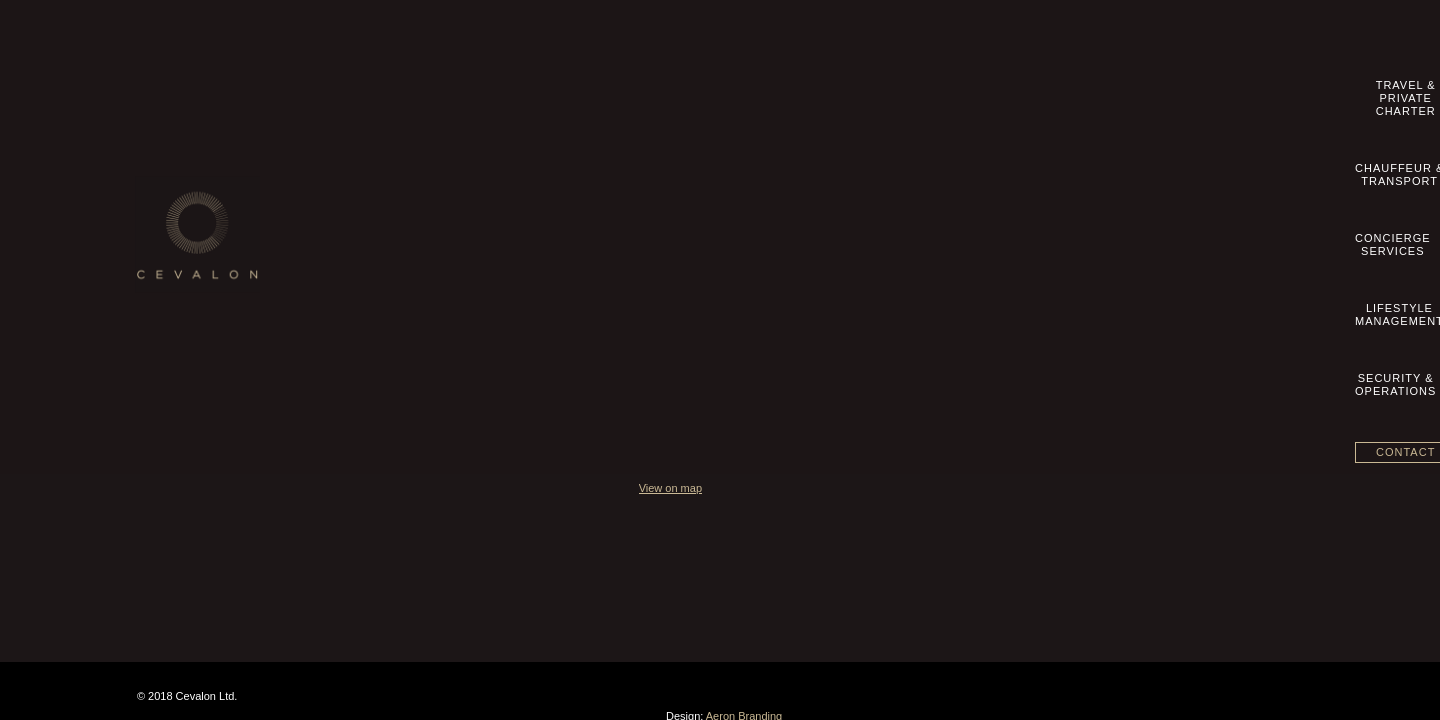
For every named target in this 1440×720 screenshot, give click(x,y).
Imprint (171, 207)
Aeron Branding (1267, 550)
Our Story (178, 165)
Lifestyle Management (608, 228)
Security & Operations (608, 249)
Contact (1249, 89)
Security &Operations (1117, 91)
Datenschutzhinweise (209, 291)
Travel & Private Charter (614, 165)
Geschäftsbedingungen (214, 249)
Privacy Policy (190, 270)
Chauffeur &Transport (748, 91)
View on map (966, 328)
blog (164, 312)
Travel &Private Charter (605, 91)
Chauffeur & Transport (609, 186)
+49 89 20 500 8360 (1026, 168)
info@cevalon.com (1016, 188)
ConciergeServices (871, 91)
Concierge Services (602, 207)
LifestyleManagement (992, 91)
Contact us (181, 186)
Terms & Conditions (205, 228)
